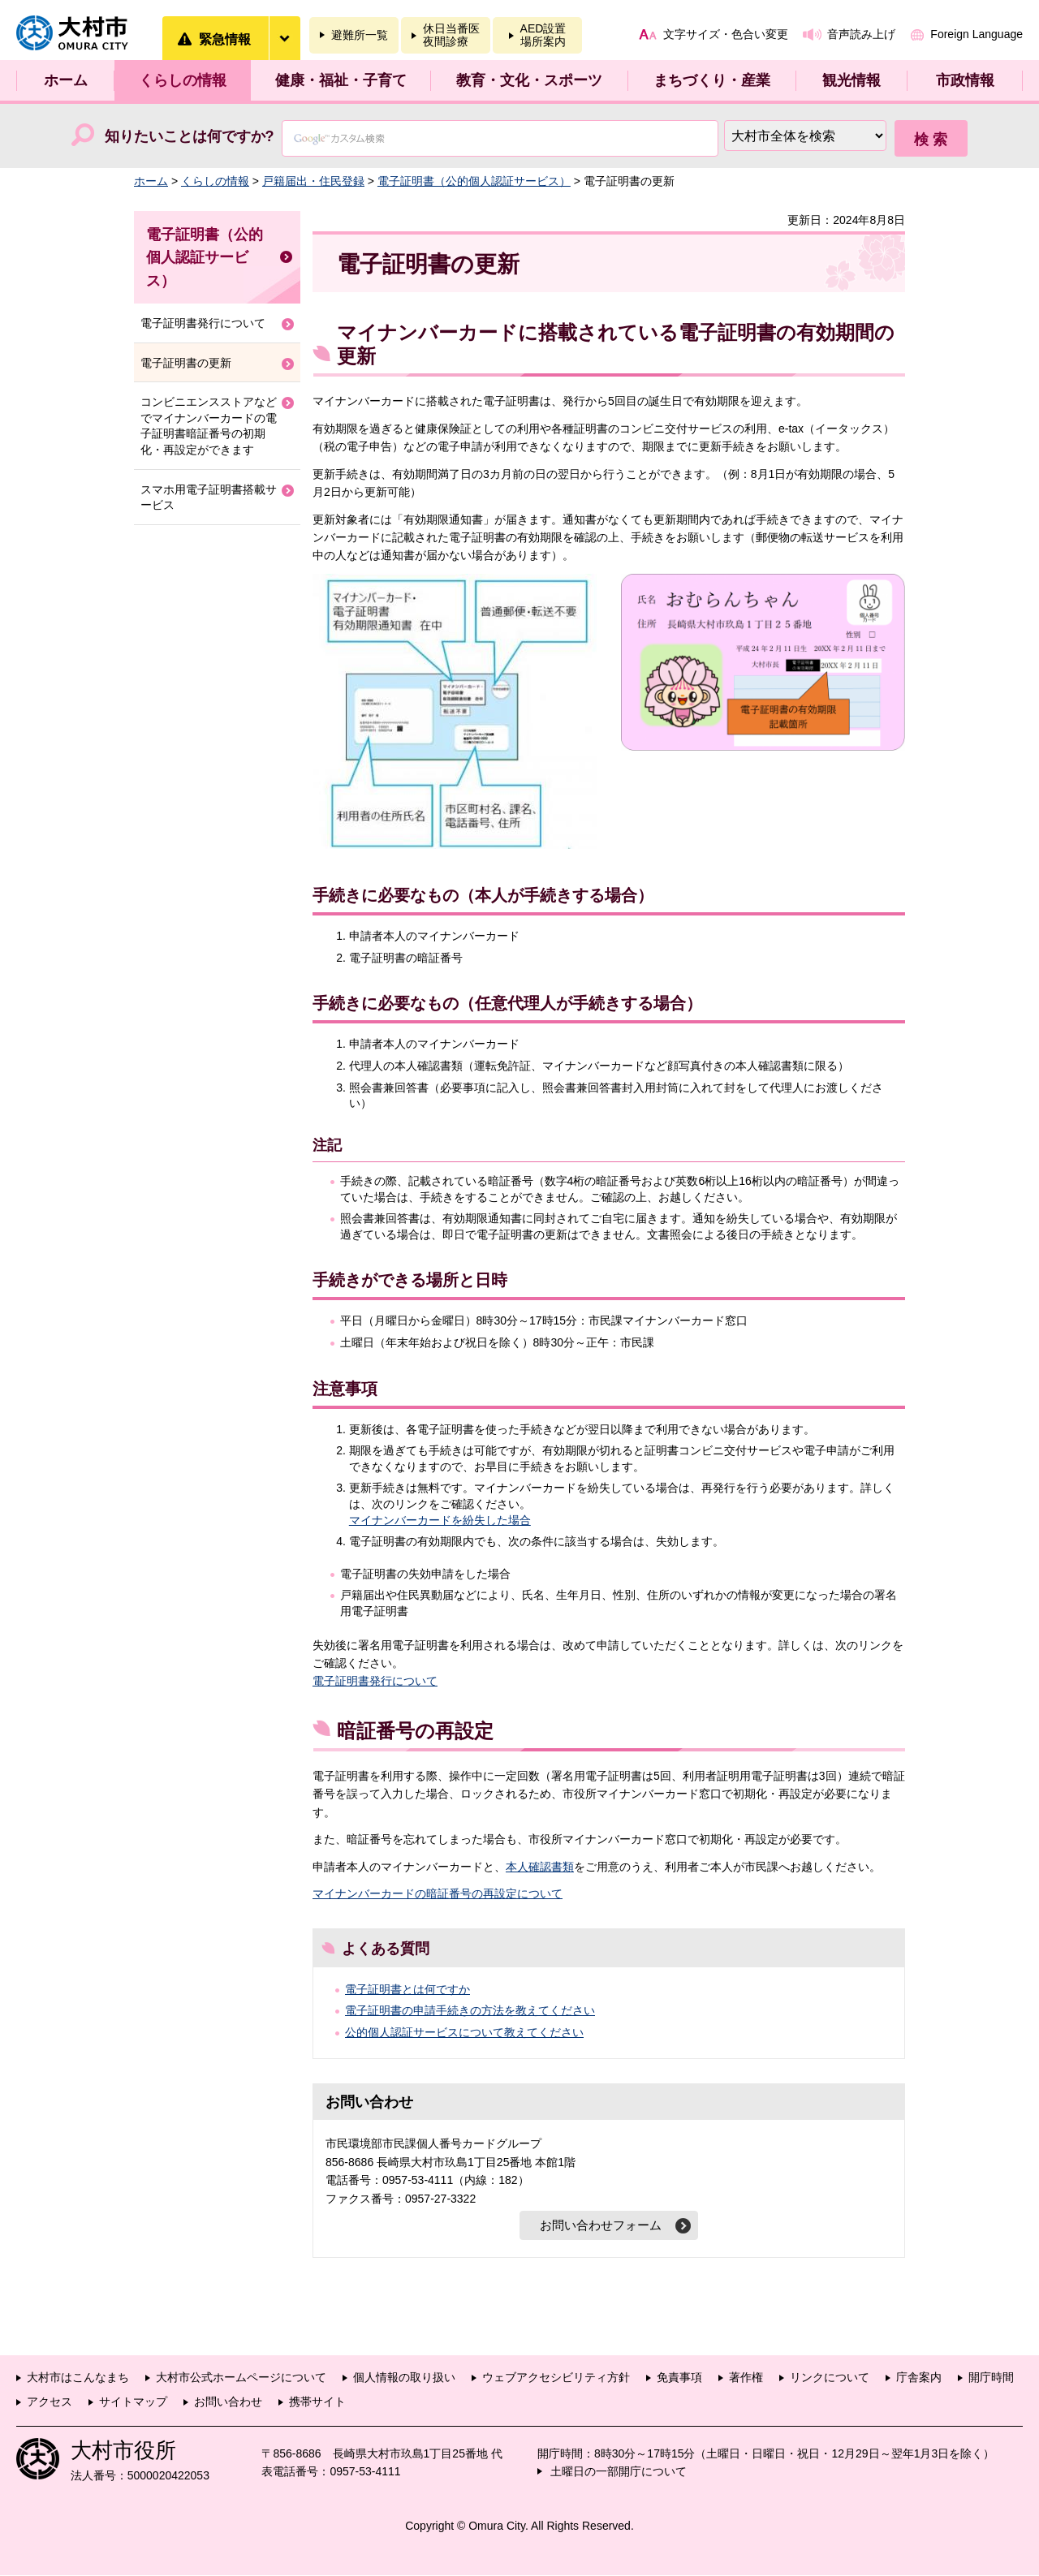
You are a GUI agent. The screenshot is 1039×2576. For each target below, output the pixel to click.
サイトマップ (133, 2402)
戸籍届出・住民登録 (313, 180)
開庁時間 (991, 2377)
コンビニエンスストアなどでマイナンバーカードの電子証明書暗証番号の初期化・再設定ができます (208, 425)
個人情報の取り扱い (404, 2377)
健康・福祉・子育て (341, 80)
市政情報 (965, 80)
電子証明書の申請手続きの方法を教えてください (470, 2010)
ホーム (66, 80)
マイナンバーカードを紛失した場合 (440, 1520)
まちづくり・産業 (711, 80)
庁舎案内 (919, 2377)
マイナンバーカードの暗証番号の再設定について (438, 1893)
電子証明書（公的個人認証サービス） (474, 180)
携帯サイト (317, 2402)
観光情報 (851, 80)
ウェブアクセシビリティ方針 (556, 2377)
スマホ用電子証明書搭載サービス (208, 497)
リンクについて (829, 2377)
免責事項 (679, 2377)
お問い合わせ (228, 2402)
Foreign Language (976, 34)
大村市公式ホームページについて (241, 2377)
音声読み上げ (861, 34)
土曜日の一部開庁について (618, 2472)
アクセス (49, 2402)
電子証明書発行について (375, 1680)
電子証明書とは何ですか (407, 1989)
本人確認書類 (540, 1866)
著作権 (746, 2377)
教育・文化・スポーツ (529, 80)
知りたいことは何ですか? (189, 136)
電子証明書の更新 (185, 362)
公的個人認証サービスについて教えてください (464, 2032)
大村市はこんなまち (78, 2377)
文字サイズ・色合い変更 (725, 34)
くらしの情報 (182, 80)
